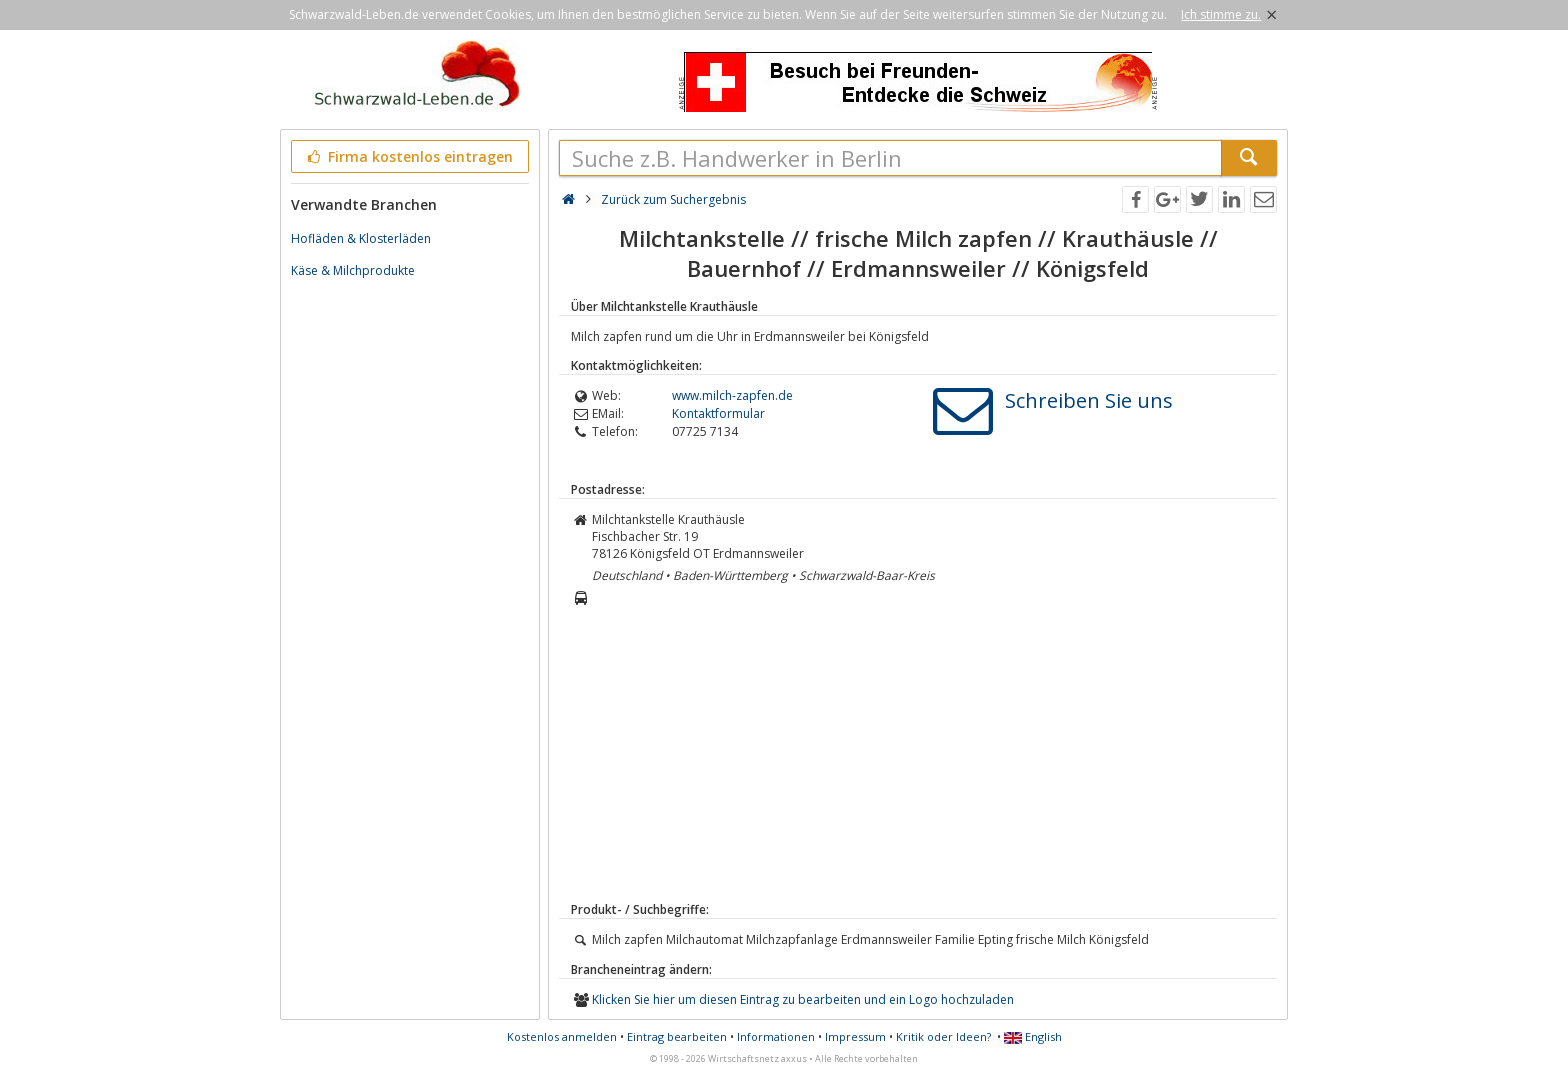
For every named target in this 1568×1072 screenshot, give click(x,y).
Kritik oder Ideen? (943, 1036)
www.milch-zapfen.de (732, 395)
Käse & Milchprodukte (353, 270)
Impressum (855, 1036)
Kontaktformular (718, 413)
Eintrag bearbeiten (677, 1036)
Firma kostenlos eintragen (408, 156)
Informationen (776, 1036)
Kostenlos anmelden (562, 1036)
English (1033, 1036)
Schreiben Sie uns (1089, 400)
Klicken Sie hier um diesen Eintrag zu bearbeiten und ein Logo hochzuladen (803, 999)
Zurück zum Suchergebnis (673, 199)
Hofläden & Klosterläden (361, 238)
